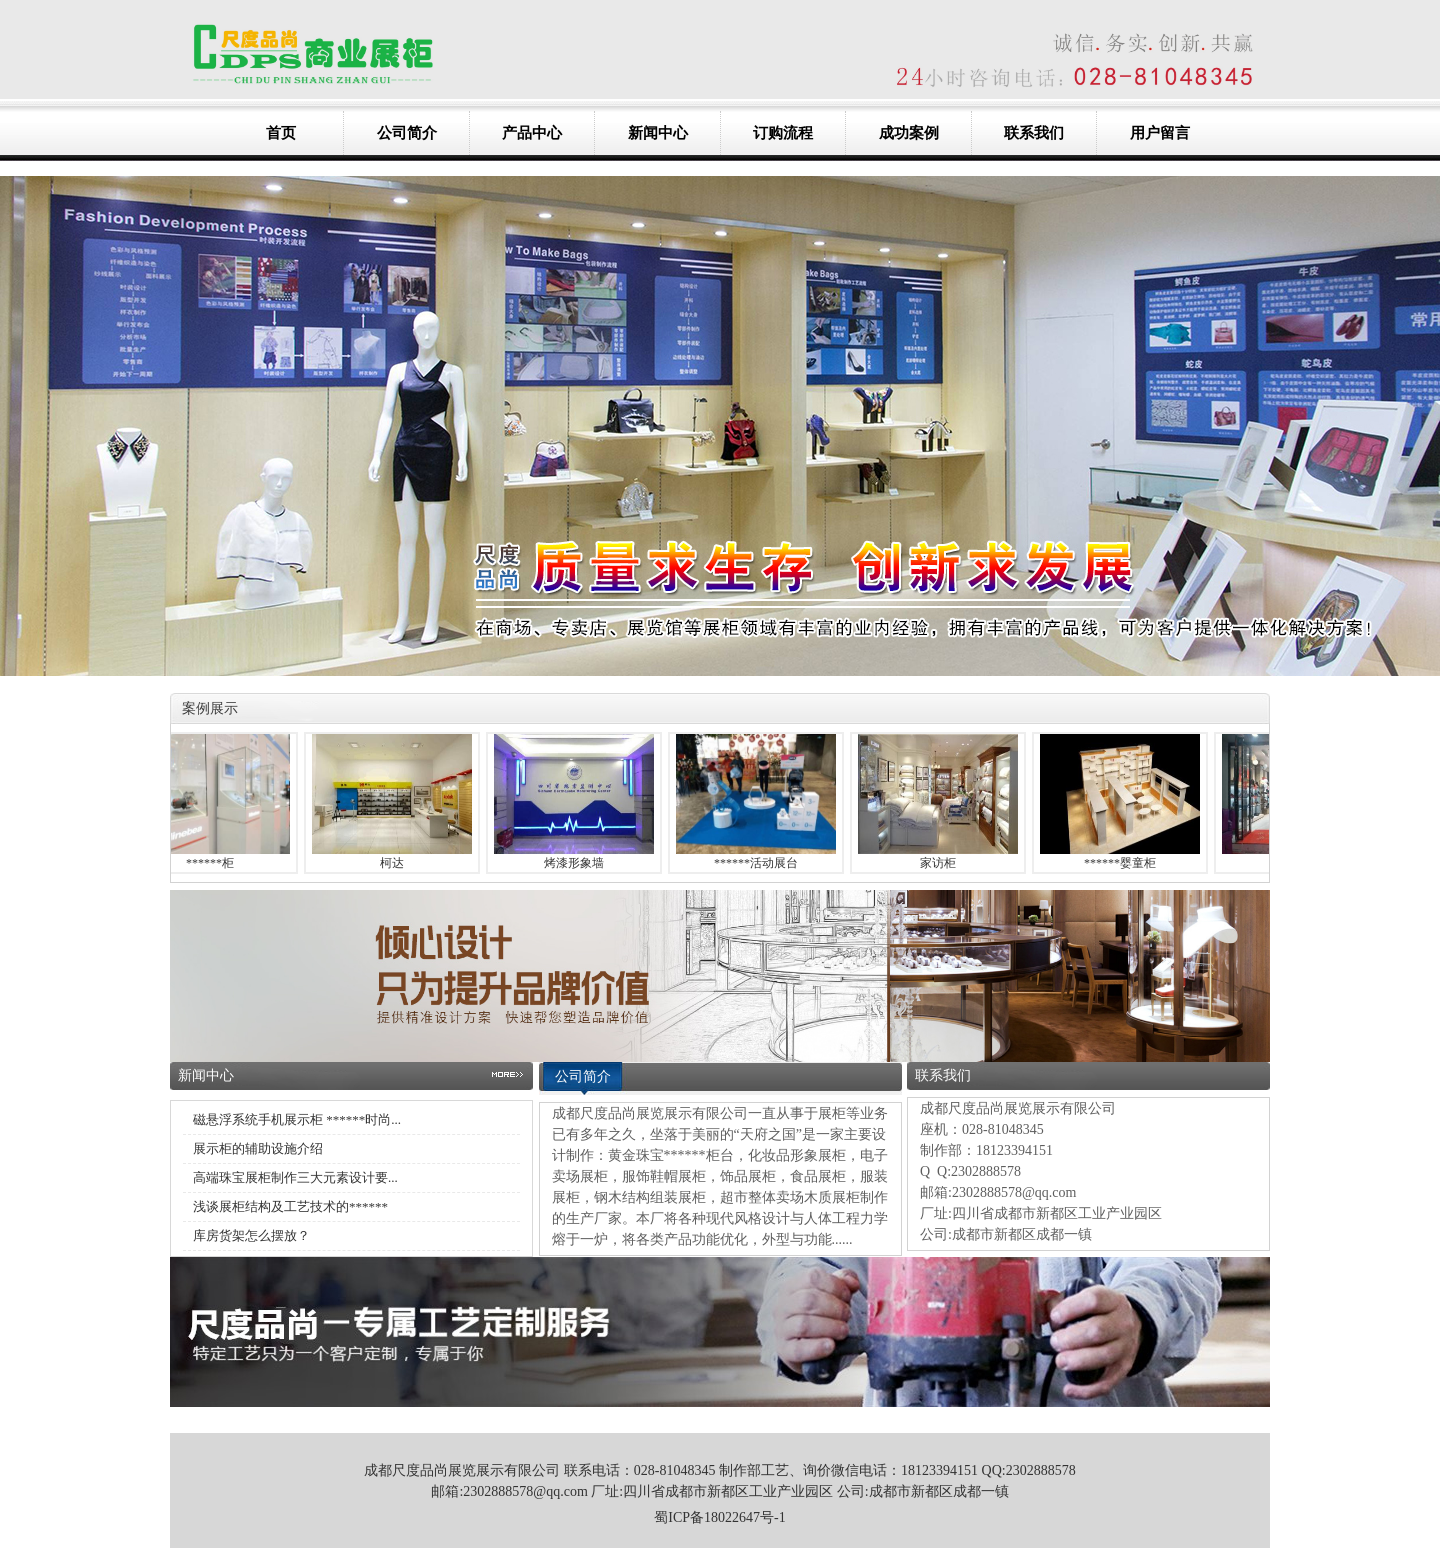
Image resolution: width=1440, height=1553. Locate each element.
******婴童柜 (1124, 863)
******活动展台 (760, 863)
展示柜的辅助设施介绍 (258, 1148)
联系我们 (1034, 133)
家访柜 (942, 863)
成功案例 (909, 133)
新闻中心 (658, 133)
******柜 (214, 863)
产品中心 (532, 133)
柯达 (396, 863)
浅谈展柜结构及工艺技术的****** (290, 1206)
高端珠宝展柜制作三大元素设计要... (295, 1177)
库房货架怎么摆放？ (251, 1235)
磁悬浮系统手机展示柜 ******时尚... (297, 1119)
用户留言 (1160, 133)
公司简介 (407, 133)
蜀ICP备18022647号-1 (719, 1517)
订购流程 (783, 133)
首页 (281, 133)
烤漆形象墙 (578, 863)
